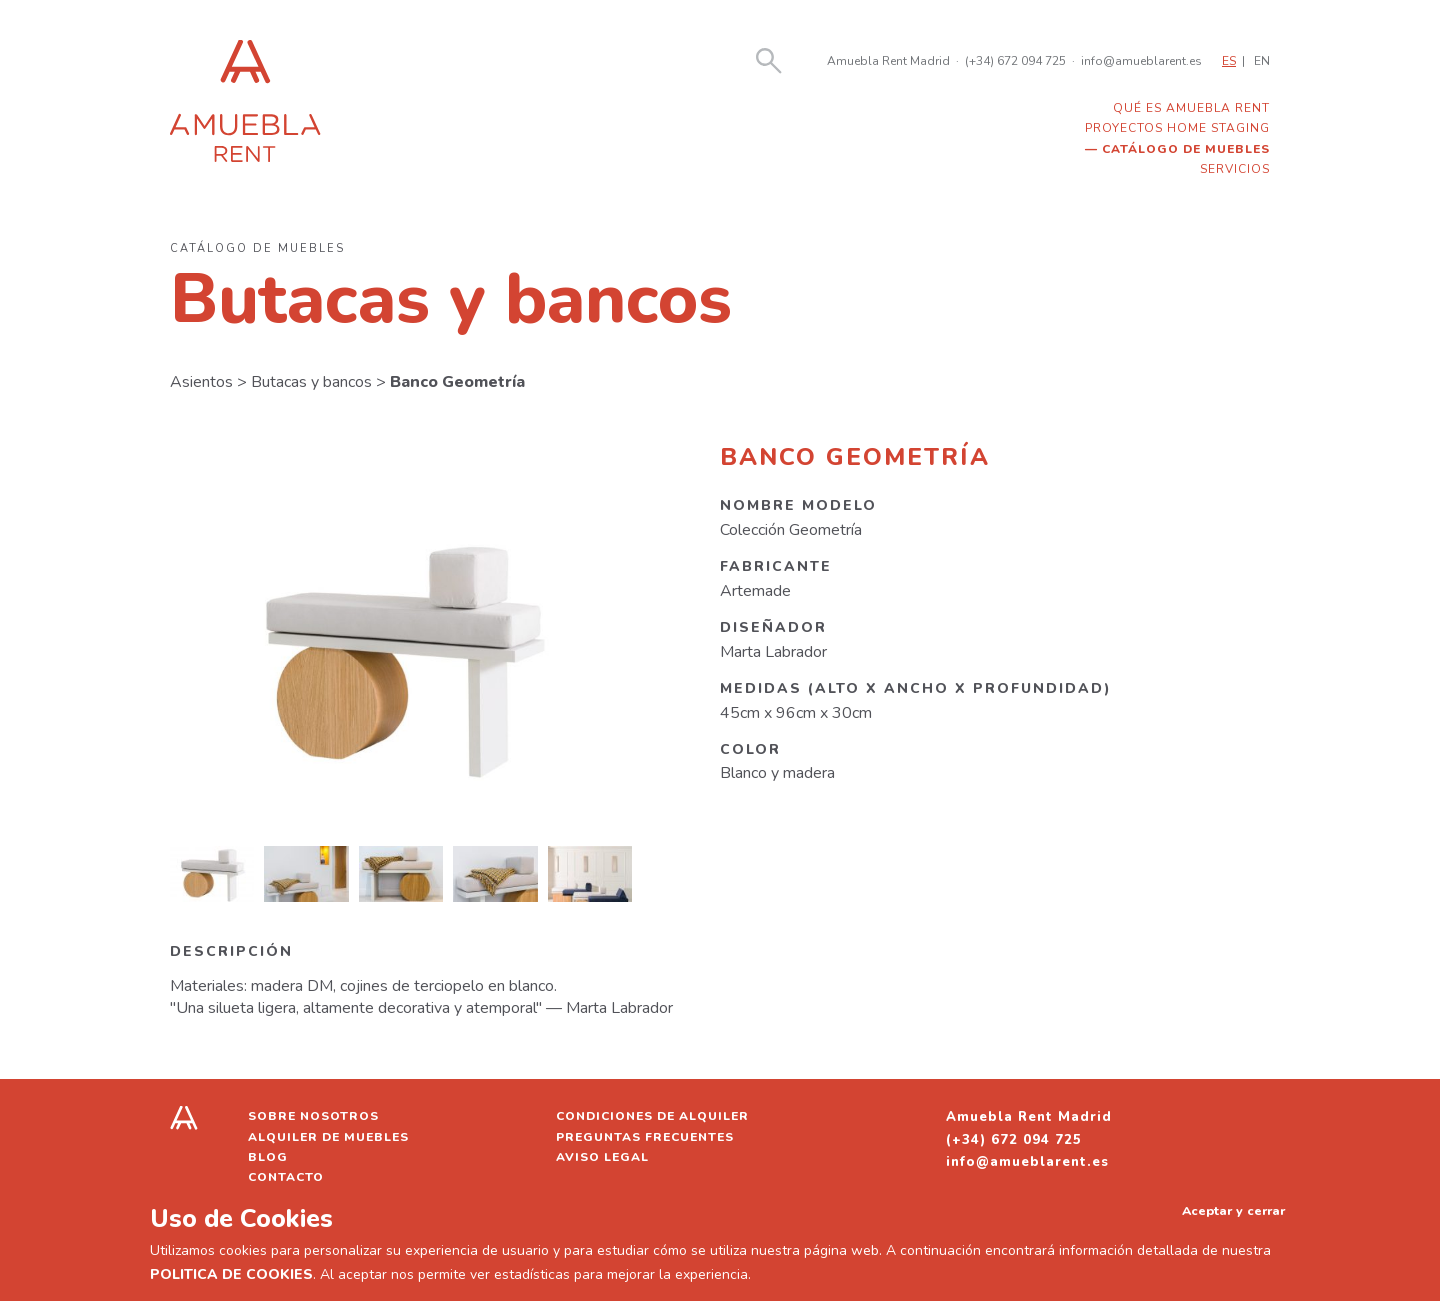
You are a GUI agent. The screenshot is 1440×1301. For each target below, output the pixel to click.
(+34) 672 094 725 (1015, 61)
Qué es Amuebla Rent (1191, 108)
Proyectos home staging (1177, 128)
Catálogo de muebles (1186, 149)
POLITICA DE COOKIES (231, 1274)
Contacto (286, 1177)
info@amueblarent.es (1141, 61)
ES (1229, 61)
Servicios (1235, 169)
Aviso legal (602, 1157)
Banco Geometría (457, 382)
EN (1262, 61)
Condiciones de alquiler (652, 1116)
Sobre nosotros (313, 1116)
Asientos (201, 382)
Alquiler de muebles (328, 1137)
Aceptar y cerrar (1233, 1210)
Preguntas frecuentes (645, 1137)
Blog (268, 1157)
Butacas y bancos (311, 382)
